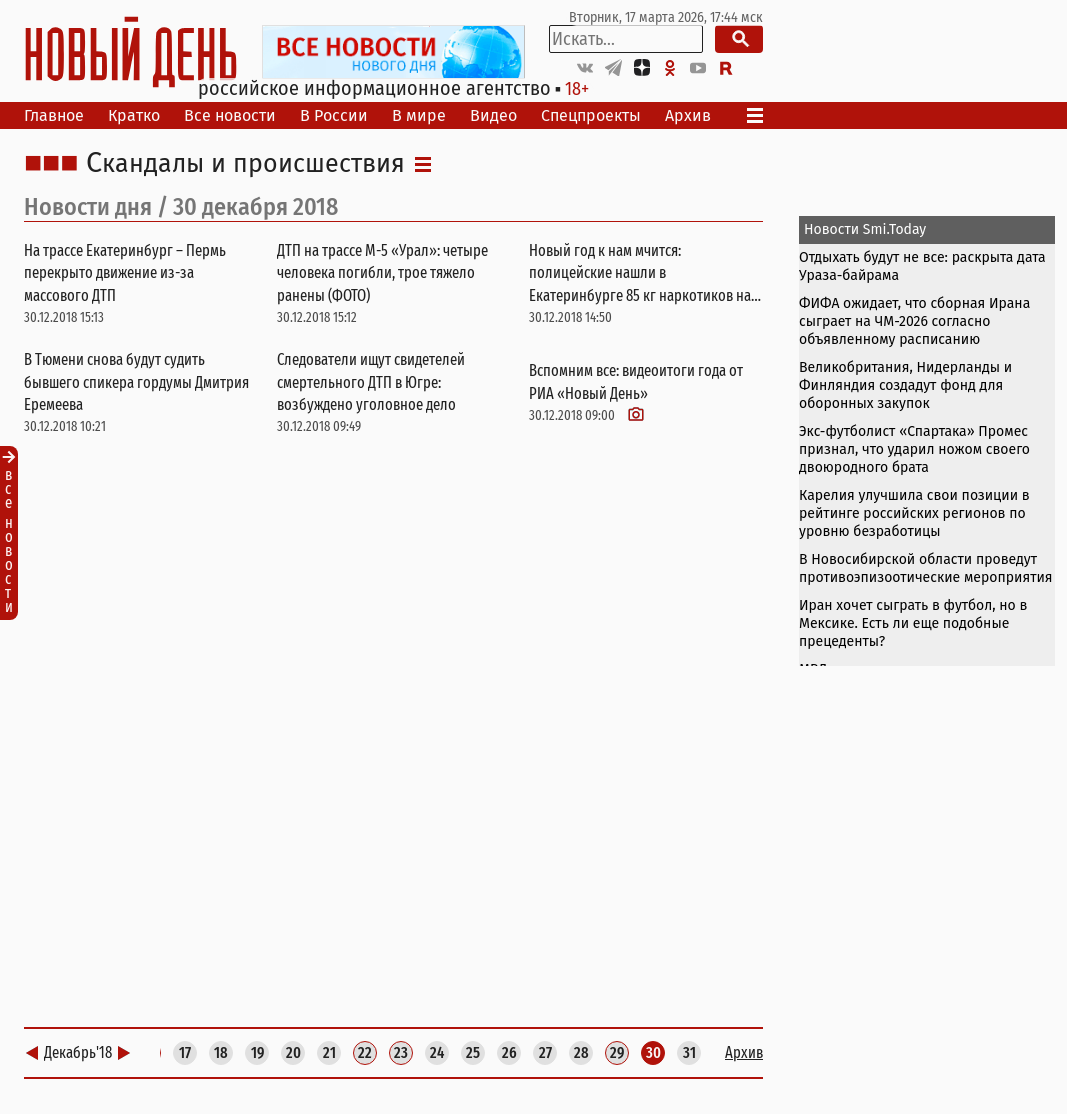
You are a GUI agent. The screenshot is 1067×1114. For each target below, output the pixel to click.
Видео (493, 115)
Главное (54, 115)
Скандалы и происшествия (245, 164)
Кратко (134, 115)
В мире (419, 115)
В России (334, 115)
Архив (688, 115)
